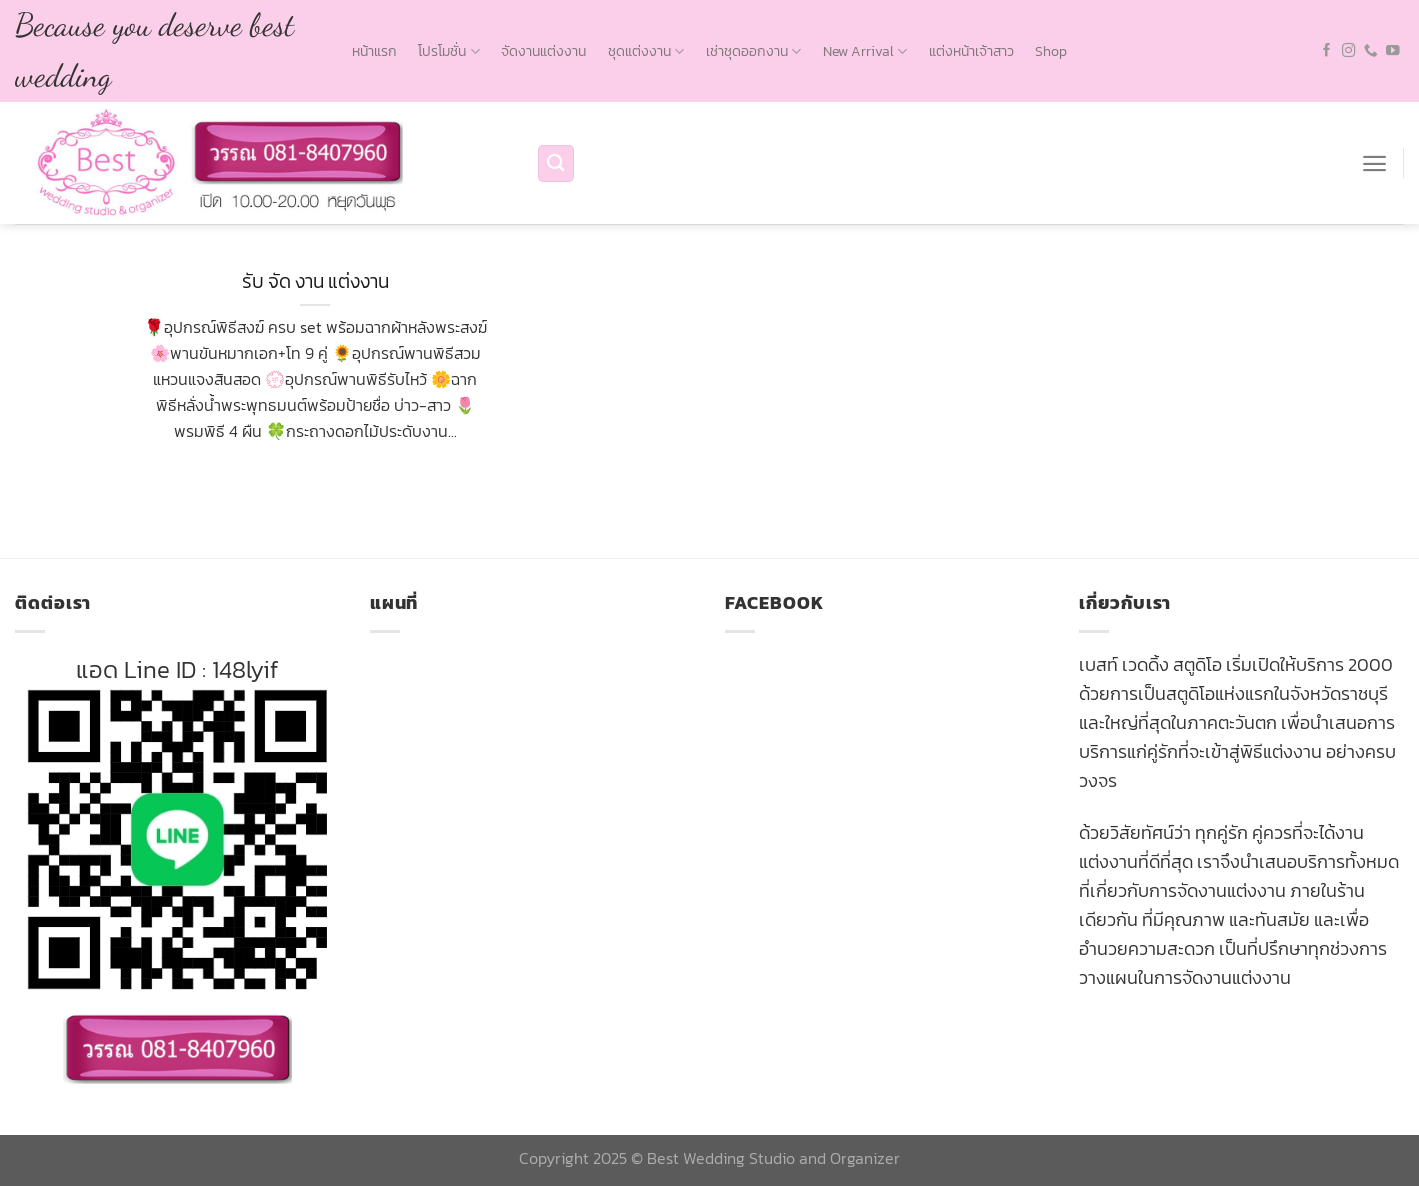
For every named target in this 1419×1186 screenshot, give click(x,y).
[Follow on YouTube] (1393, 51)
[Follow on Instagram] (1349, 51)
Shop (1051, 51)
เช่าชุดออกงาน (753, 51)
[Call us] (1371, 51)
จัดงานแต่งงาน (543, 51)
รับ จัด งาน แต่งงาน (315, 281)
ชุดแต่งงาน (646, 51)
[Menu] (1374, 163)
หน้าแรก (374, 51)
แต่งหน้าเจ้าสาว (971, 51)
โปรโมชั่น (448, 51)
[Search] (556, 163)
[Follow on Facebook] (1327, 51)
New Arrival (865, 51)
